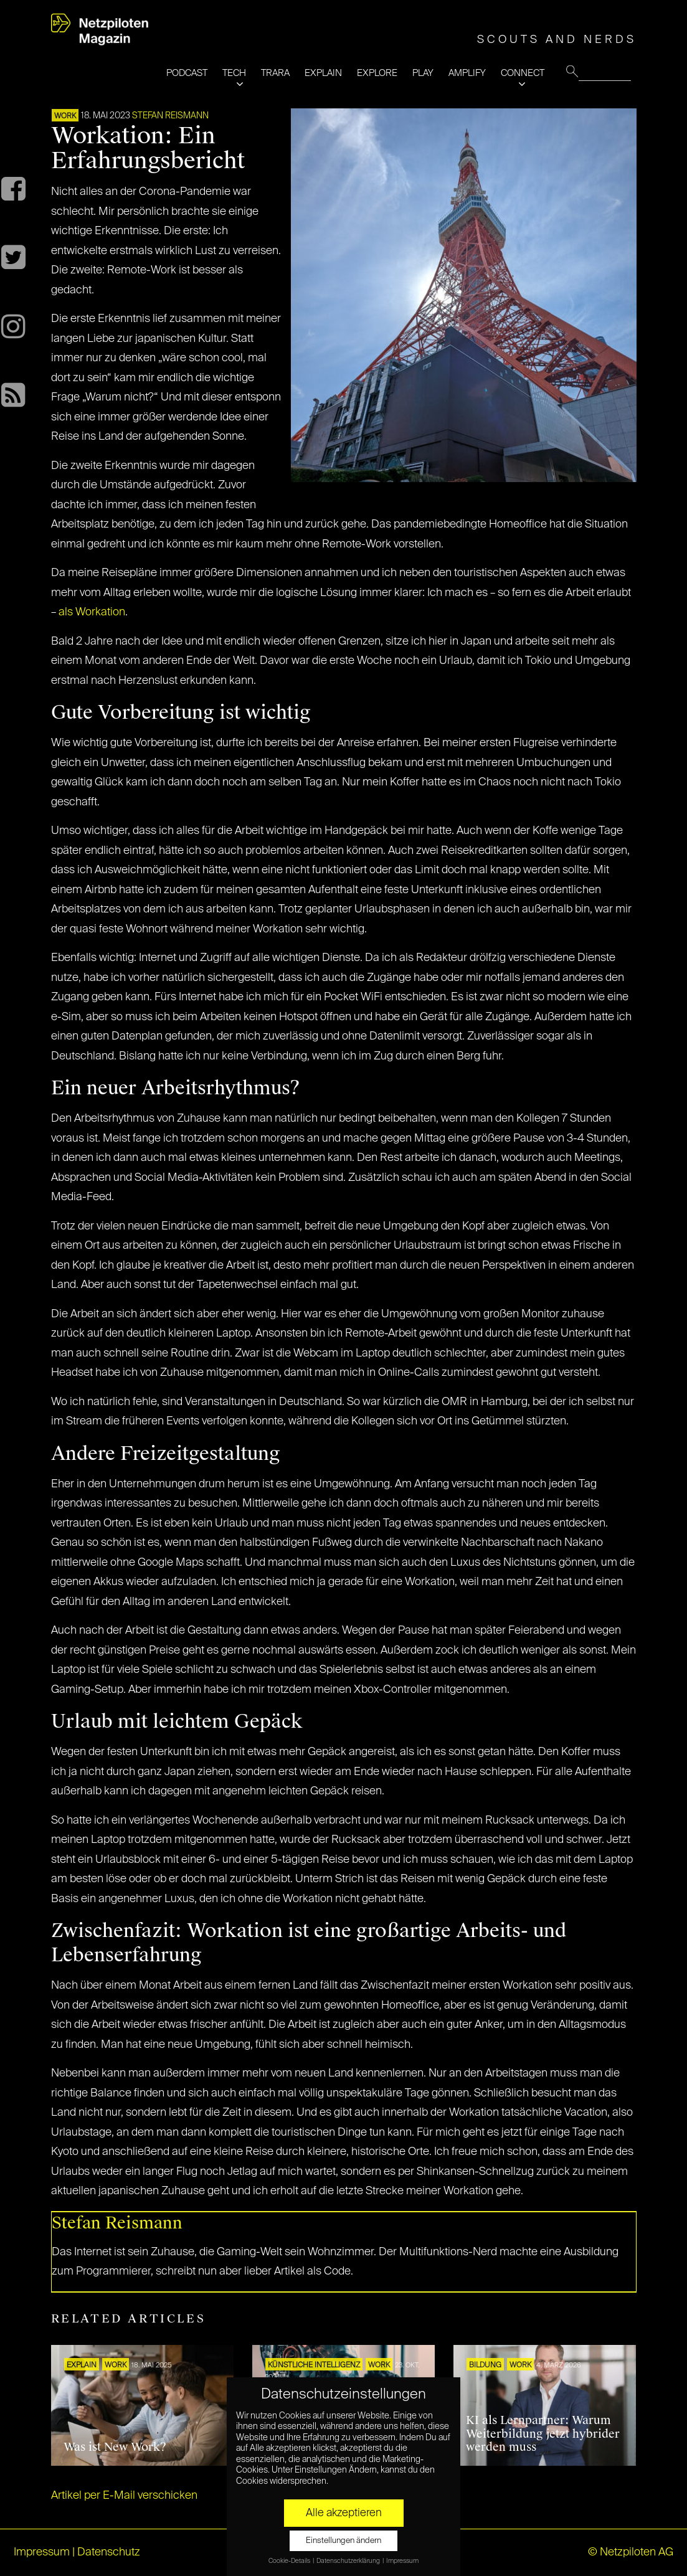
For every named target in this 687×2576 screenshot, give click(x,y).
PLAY (423, 73)
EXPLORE (377, 73)
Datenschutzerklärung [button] (348, 2561)
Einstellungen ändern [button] (343, 2541)
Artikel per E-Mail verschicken (124, 2495)
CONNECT (522, 73)
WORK (65, 116)
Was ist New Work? (115, 2447)
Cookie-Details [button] (289, 2561)
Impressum (42, 2552)
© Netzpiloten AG (630, 2552)
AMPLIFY (467, 73)
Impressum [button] (402, 2561)
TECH (234, 73)
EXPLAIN (323, 73)
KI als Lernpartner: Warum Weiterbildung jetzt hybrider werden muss (543, 2434)
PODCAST (186, 73)
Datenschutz (108, 2552)
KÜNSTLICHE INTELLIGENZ (314, 2365)
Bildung (485, 2365)
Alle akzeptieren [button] (344, 2513)
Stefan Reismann (170, 115)
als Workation (92, 612)
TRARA (275, 73)
